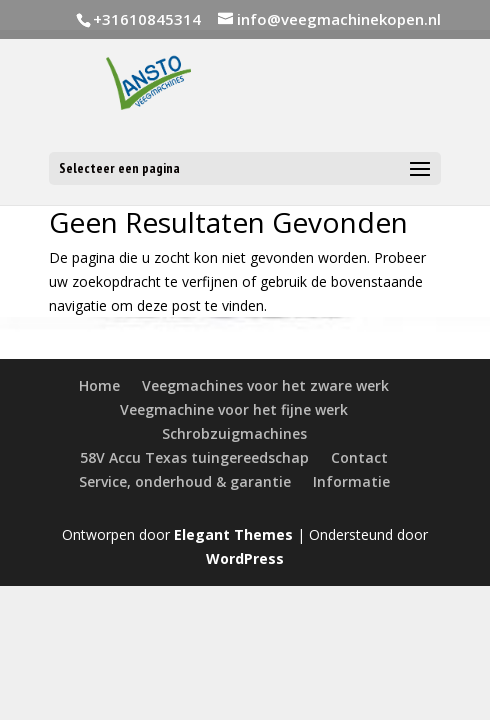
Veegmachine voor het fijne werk (234, 409)
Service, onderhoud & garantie (185, 481)
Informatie (351, 481)
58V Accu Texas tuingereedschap (194, 457)
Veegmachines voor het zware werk (265, 385)
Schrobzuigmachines (234, 433)
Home (99, 385)
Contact (359, 457)
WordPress (245, 558)
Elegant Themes (233, 534)
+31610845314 (147, 19)
